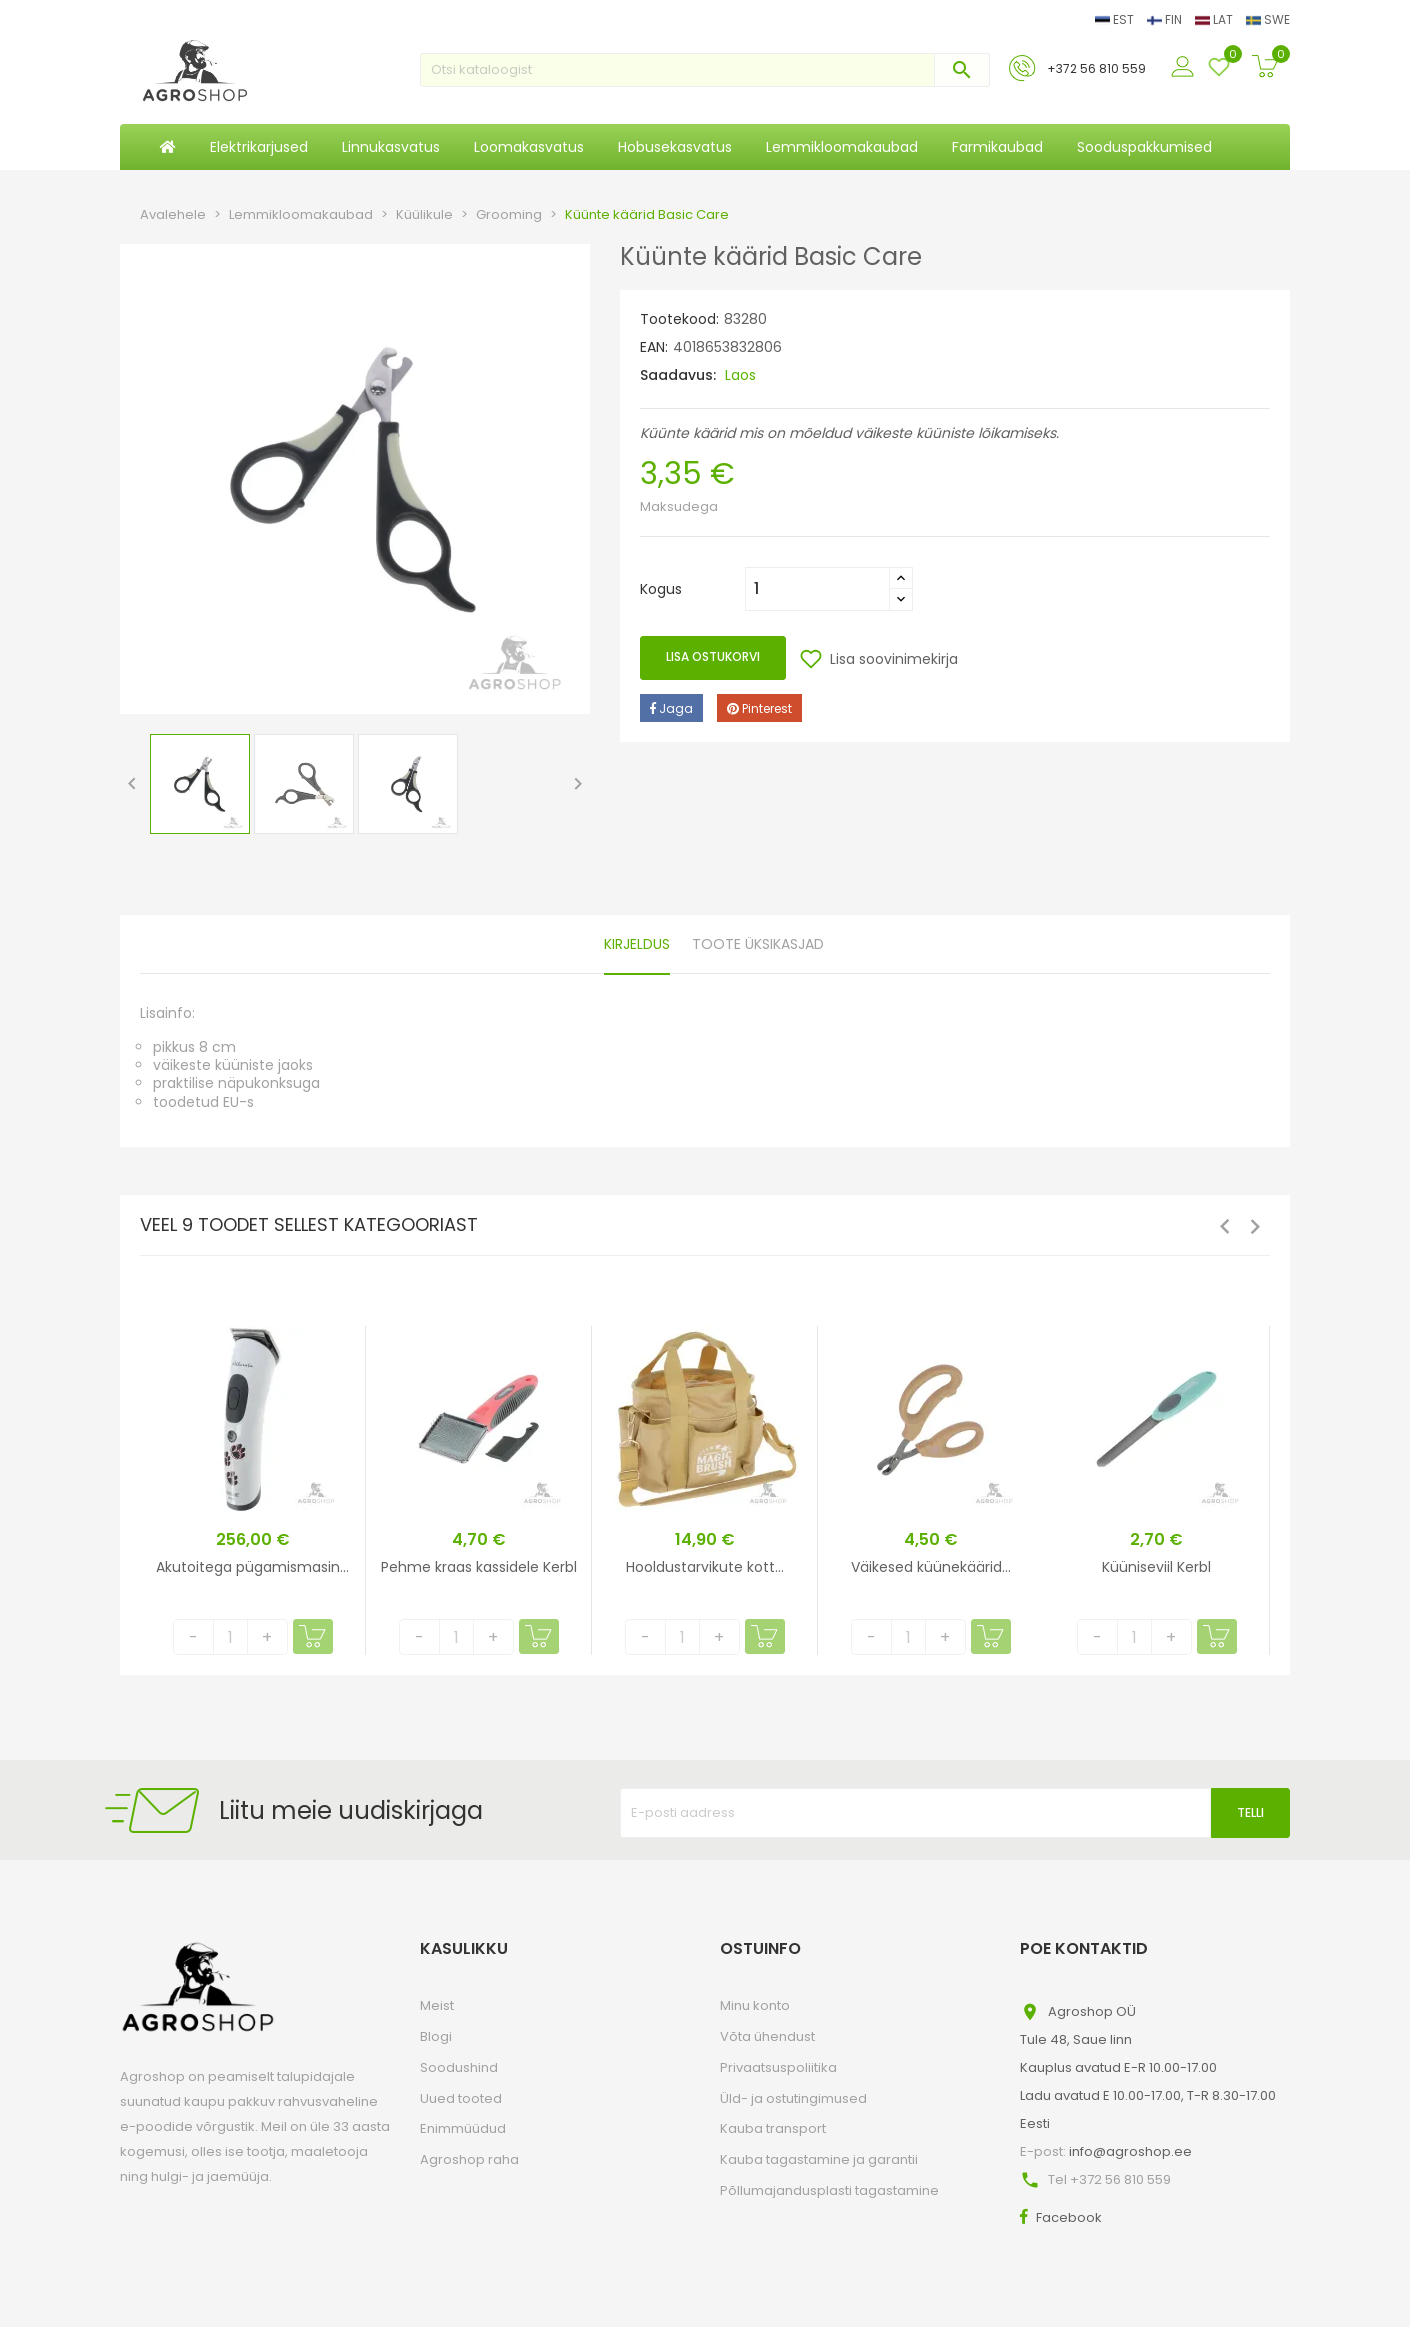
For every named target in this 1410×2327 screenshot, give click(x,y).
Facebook (1069, 2217)
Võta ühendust (767, 2036)
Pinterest (759, 708)
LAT (1215, 19)
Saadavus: (678, 375)
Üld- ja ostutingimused (793, 2098)
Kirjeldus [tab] (637, 944)
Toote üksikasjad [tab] (758, 944)
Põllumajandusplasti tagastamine (829, 2190)
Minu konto (755, 2005)
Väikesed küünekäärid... (931, 1567)
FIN (1166, 19)
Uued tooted (461, 2098)
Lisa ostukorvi (713, 656)
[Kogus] (817, 589)
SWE (1268, 19)
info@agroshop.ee (1130, 2151)
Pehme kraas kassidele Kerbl (479, 1567)
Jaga (671, 708)
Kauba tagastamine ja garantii (819, 2159)
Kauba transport (773, 2128)
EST (1116, 19)
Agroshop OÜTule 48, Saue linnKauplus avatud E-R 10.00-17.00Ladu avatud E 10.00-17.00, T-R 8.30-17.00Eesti (1148, 2067)
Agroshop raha (469, 2159)
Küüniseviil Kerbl (1156, 1567)
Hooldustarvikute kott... (705, 1567)
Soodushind (459, 2067)
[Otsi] (705, 70)
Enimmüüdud (463, 2128)
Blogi (436, 2036)
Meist (437, 2005)
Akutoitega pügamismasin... (252, 1567)
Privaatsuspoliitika (778, 2067)
